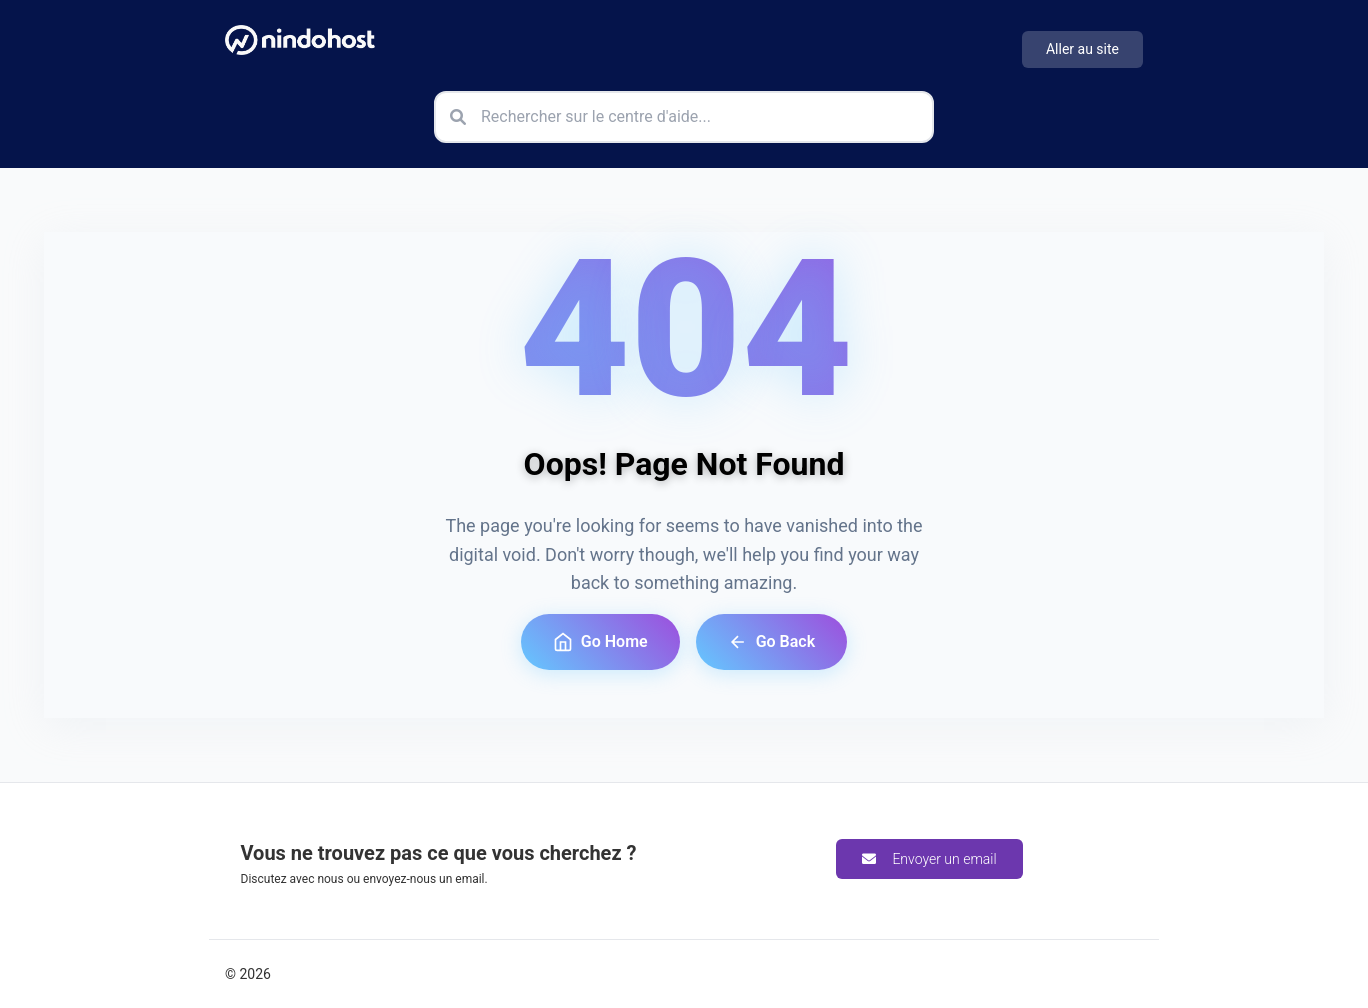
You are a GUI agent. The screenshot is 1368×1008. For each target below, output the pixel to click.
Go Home (600, 642)
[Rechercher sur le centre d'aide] (684, 117)
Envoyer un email (929, 859)
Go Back (771, 642)
